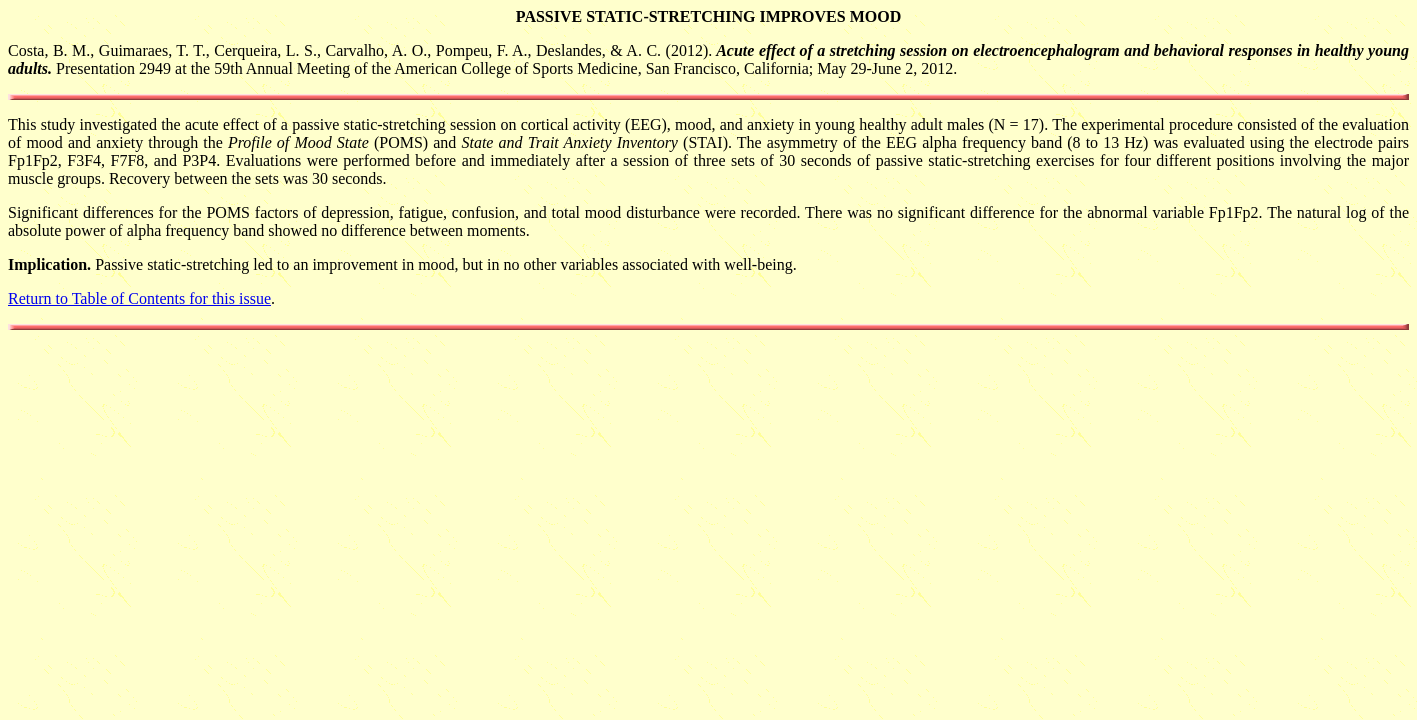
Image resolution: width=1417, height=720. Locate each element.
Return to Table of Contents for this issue (139, 298)
